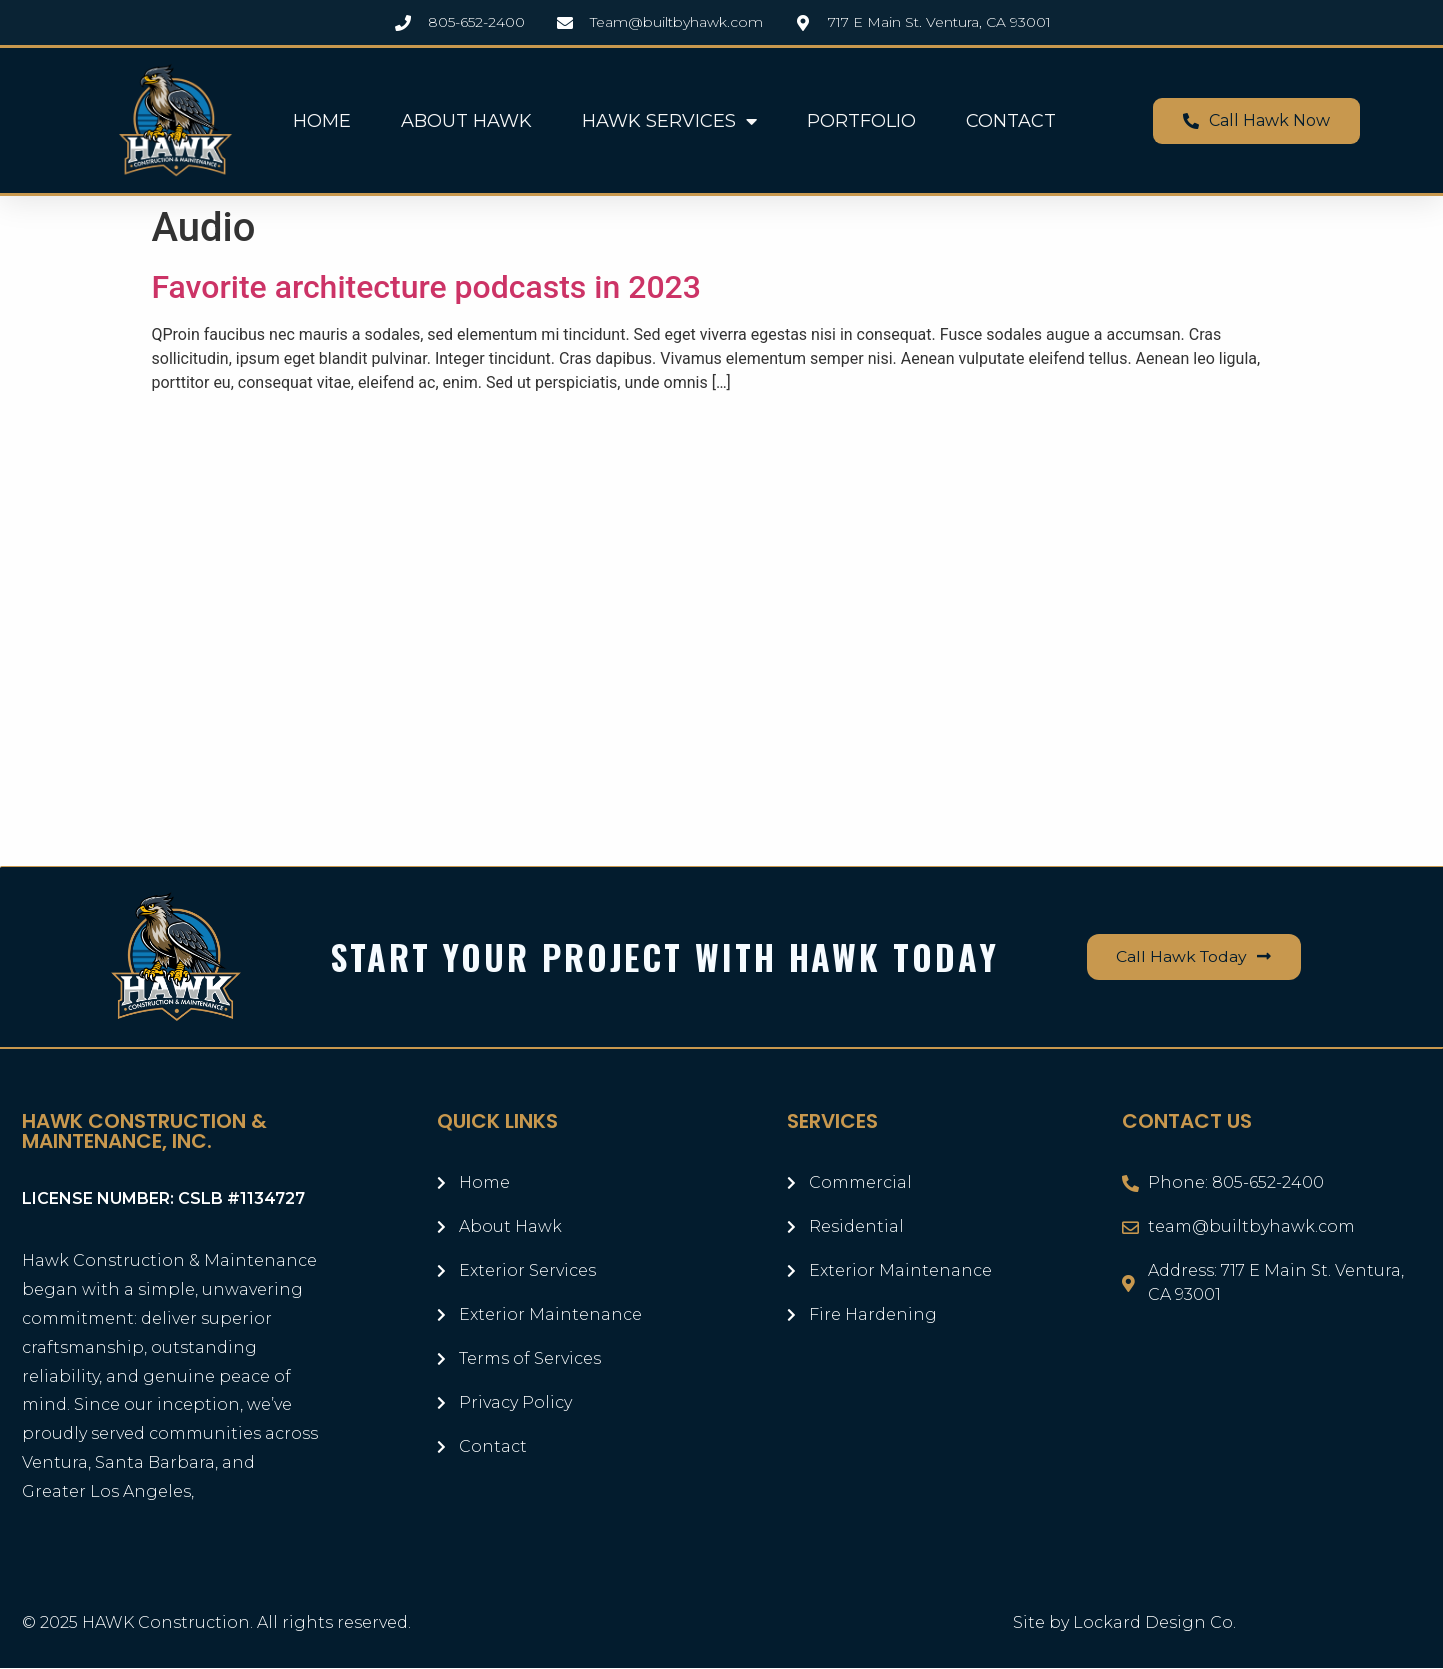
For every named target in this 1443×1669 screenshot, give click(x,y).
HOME (322, 121)
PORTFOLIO (861, 121)
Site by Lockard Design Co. (1124, 1623)
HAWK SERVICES (669, 121)
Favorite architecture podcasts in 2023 (426, 287)
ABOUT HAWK (466, 121)
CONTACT (1011, 121)
